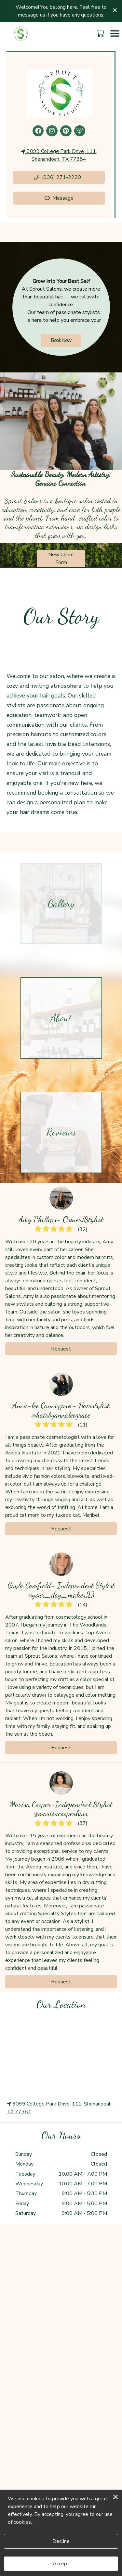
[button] (101, 33)
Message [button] (59, 198)
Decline (61, 2541)
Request (61, 1348)
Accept (61, 2563)
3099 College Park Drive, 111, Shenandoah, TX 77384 (59, 155)
